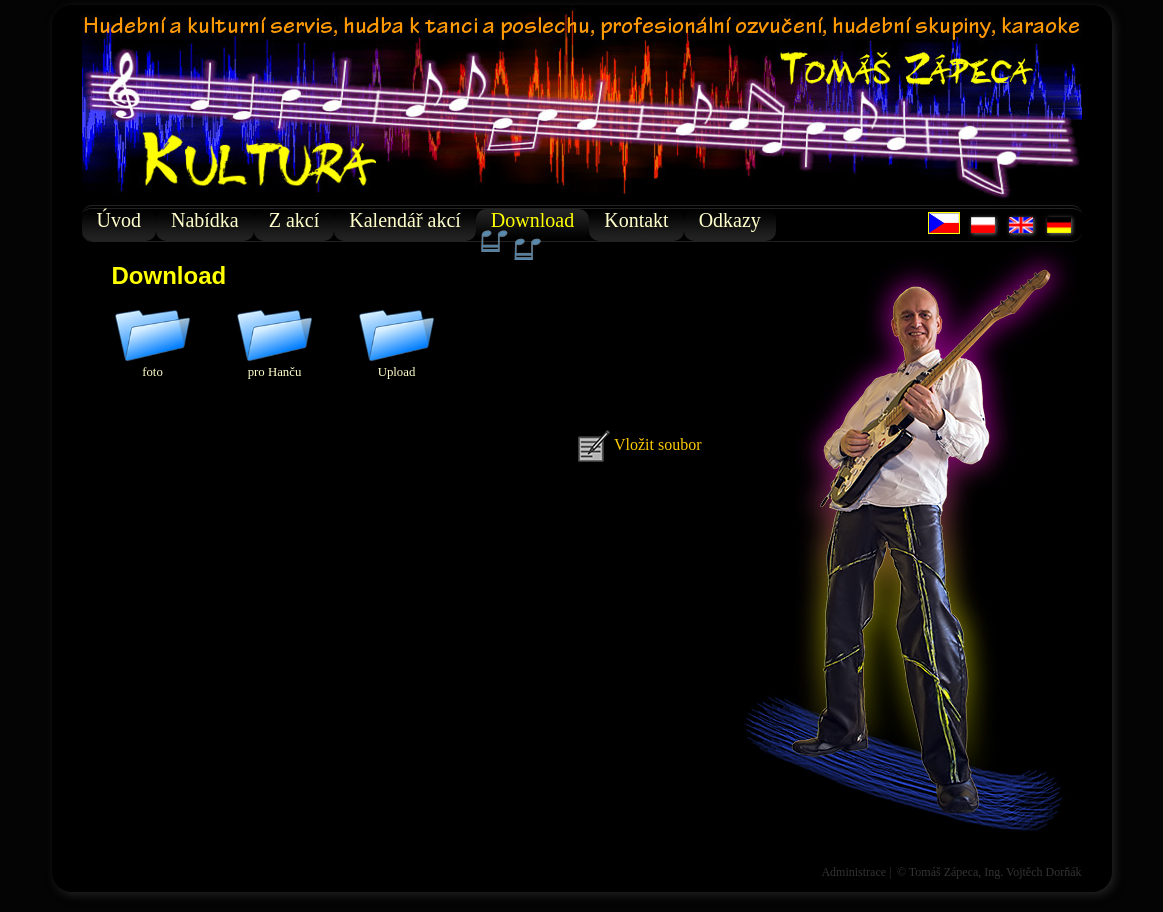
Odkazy (730, 220)
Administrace (853, 872)
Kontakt (636, 220)
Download (532, 225)
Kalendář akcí (405, 220)
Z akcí (294, 220)
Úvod (119, 220)
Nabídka (205, 220)
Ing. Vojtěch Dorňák (1032, 872)
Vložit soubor (639, 444)
